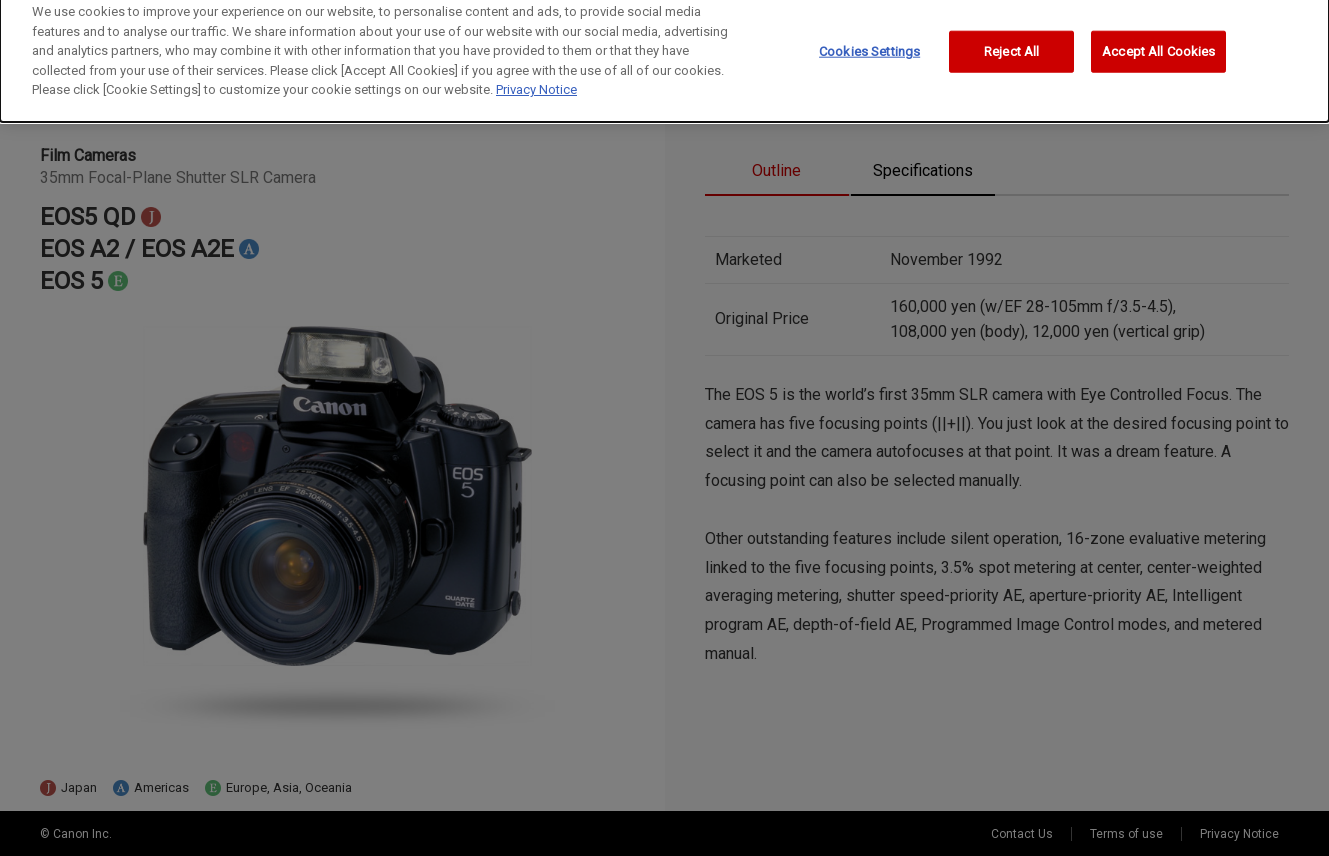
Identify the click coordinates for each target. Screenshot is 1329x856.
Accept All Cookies (1158, 45)
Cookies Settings (869, 45)
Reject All (1011, 45)
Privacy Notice (536, 83)
